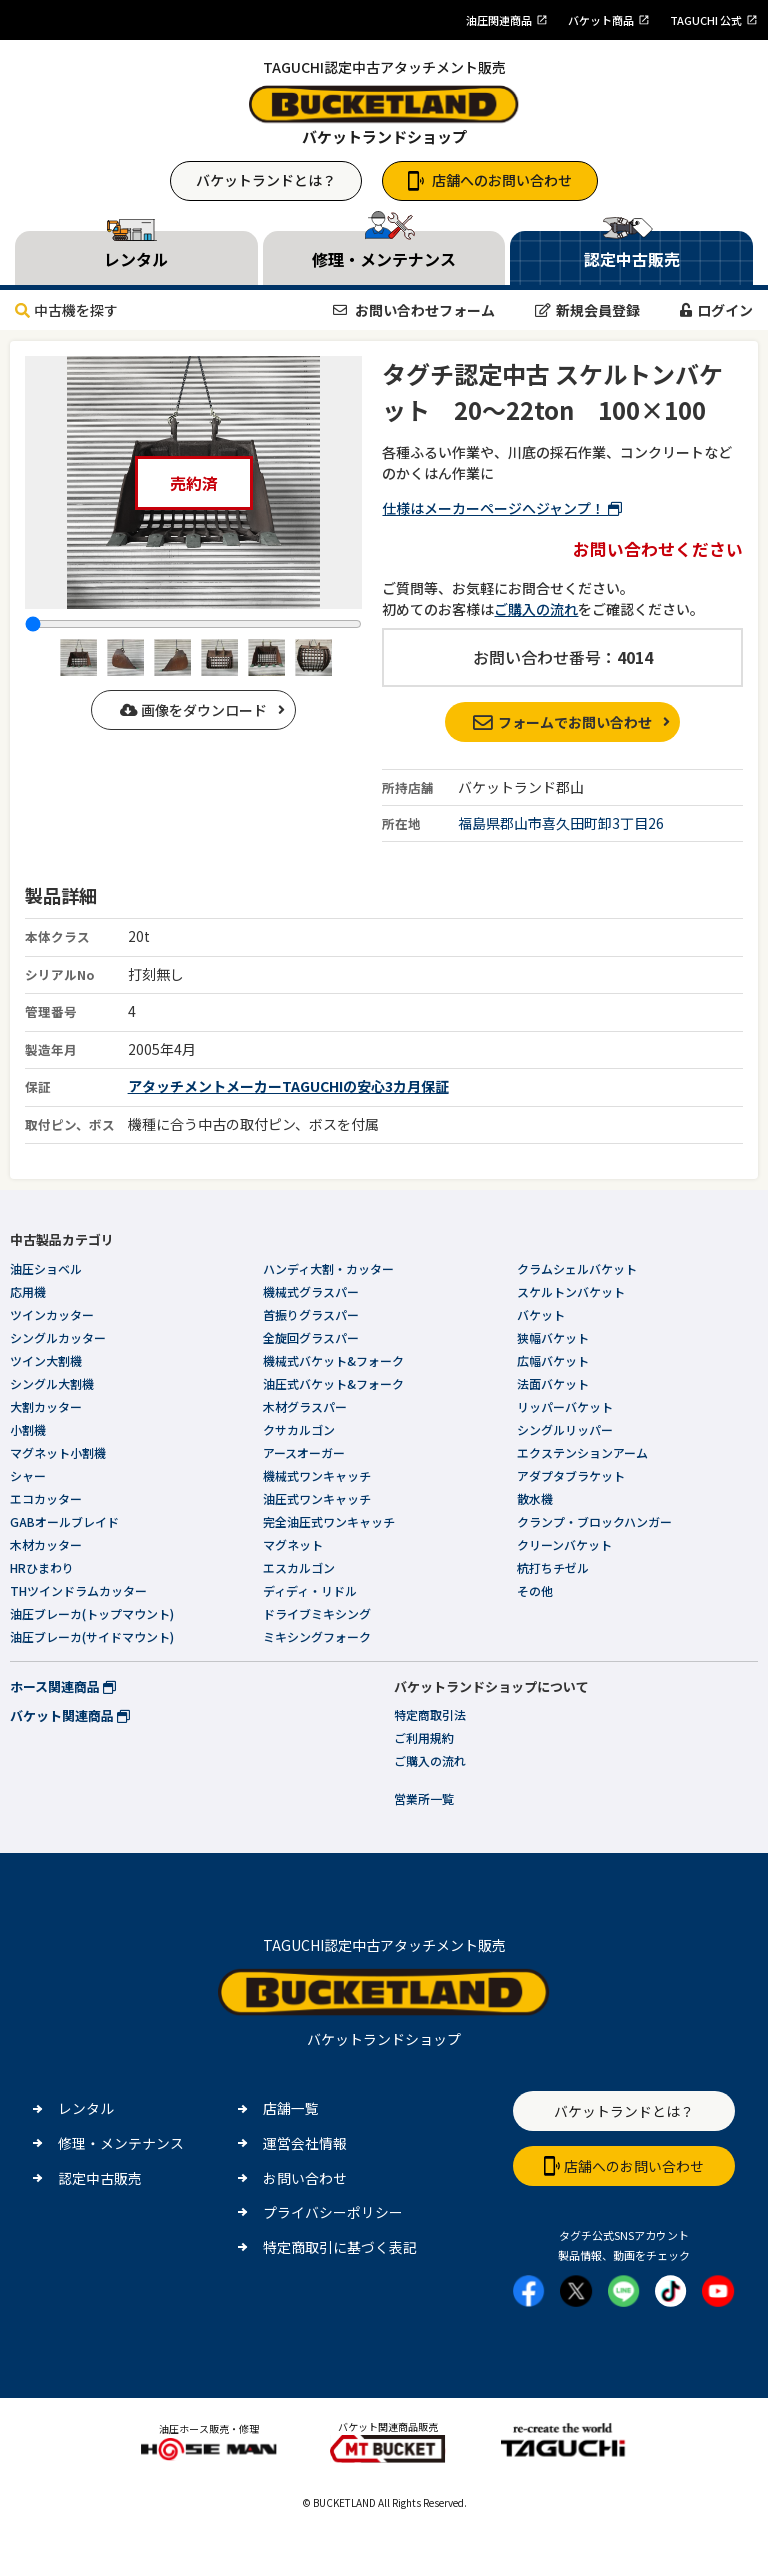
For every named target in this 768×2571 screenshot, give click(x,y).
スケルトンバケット (571, 1291)
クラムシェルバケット (577, 1268)
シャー (28, 1475)
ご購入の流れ (536, 609)
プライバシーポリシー (333, 2212)
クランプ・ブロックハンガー (594, 1521)
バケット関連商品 (70, 1715)
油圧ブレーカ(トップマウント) (92, 1613)
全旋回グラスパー (311, 1337)
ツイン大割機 (46, 1360)
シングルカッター (58, 1337)
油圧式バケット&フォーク (333, 1383)
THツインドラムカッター (78, 1590)
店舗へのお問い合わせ (490, 180)
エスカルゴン (299, 1567)
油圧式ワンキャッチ (317, 1498)
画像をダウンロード (193, 710)
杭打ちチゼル (553, 1567)
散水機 (535, 1498)
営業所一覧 (424, 1798)
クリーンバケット (564, 1544)
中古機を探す (66, 310)
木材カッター (46, 1544)
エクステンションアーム (582, 1452)
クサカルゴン (299, 1429)
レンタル (86, 2108)
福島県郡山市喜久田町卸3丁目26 (561, 823)
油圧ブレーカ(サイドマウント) (92, 1636)
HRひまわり (42, 1567)
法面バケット (553, 1383)
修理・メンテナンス (121, 2143)
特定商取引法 (430, 1714)
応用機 (28, 1291)
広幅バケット (553, 1360)
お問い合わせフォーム (414, 310)
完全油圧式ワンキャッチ (329, 1521)
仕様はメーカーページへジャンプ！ (502, 508)
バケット (541, 1314)
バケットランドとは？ (266, 180)
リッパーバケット (565, 1406)
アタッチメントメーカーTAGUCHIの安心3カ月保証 (288, 1086)
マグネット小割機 (58, 1452)
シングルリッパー (565, 1429)
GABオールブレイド (64, 1521)
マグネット (293, 1544)
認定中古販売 (100, 2178)
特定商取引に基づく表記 (340, 2247)
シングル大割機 (52, 1383)
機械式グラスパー (311, 1291)
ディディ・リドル (310, 1590)
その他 (535, 1590)
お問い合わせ (305, 2178)
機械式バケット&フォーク (333, 1360)
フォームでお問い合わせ (562, 722)
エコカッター (46, 1498)
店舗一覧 (291, 2108)
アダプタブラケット (571, 1475)
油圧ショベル (46, 1268)
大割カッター (46, 1406)
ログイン (716, 310)
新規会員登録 (587, 310)
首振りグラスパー (311, 1314)
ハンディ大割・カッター (328, 1268)
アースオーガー (304, 1452)
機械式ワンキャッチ (317, 1475)
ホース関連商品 (63, 1686)
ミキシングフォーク (317, 1636)
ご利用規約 (424, 1737)
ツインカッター (52, 1314)
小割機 (28, 1429)
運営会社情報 (305, 2143)
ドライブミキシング (317, 1613)
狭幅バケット (553, 1337)
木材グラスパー (305, 1406)
